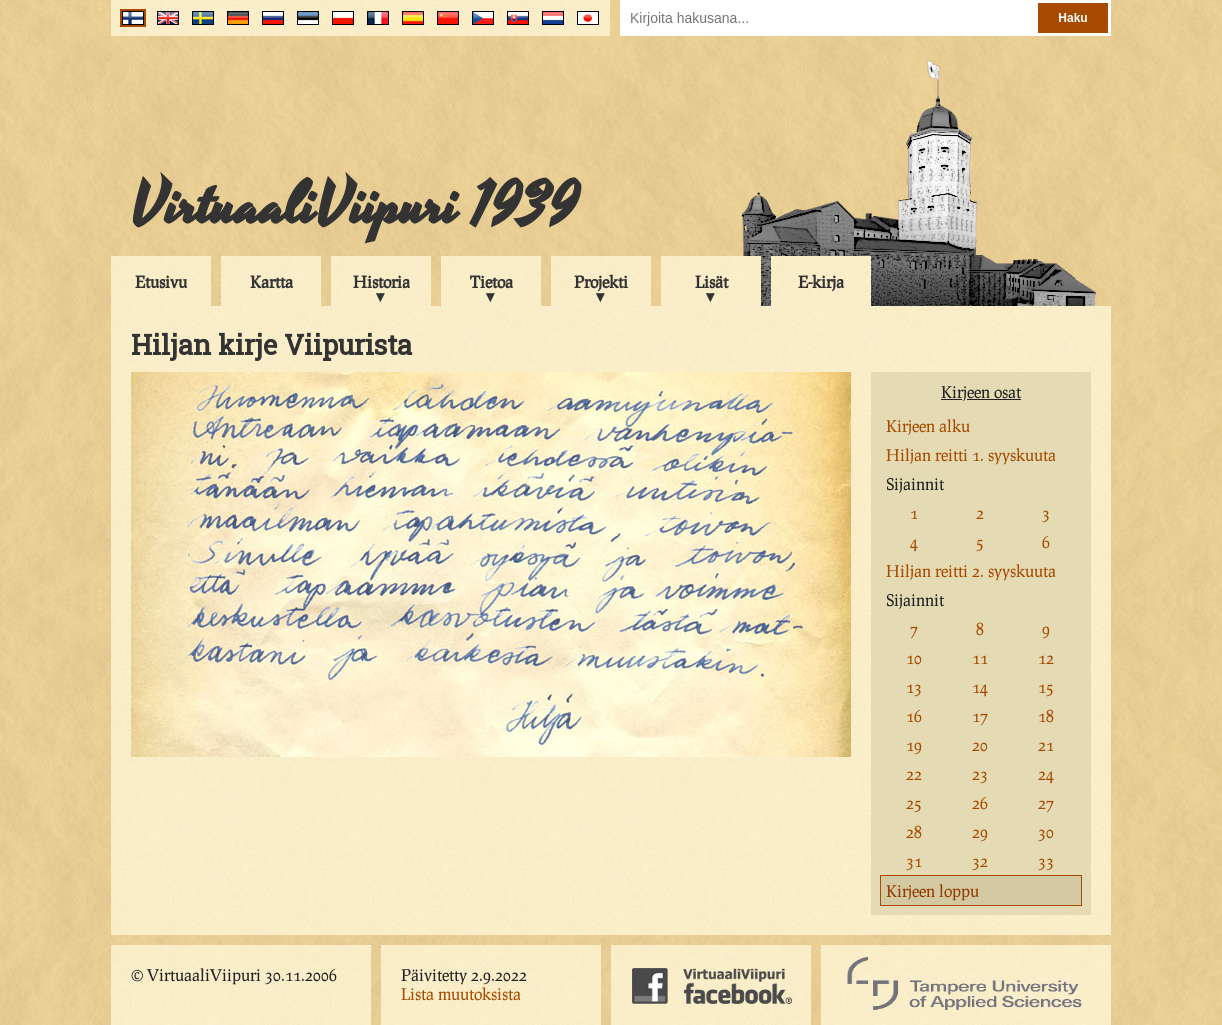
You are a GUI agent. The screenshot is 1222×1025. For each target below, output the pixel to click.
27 (1046, 802)
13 (914, 686)
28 (914, 831)
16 (914, 715)
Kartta (271, 281)
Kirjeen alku (928, 425)
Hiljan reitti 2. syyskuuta (971, 570)
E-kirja (821, 281)
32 (980, 860)
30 (1046, 831)
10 (914, 657)
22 (914, 773)
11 (980, 657)
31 (914, 860)
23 (980, 773)
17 (980, 715)
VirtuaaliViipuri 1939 (354, 207)
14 (980, 686)
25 (914, 802)
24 (1046, 773)
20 (980, 744)
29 (980, 831)
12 (1046, 657)
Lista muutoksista (461, 993)
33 (1046, 860)
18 (1046, 715)
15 (1046, 686)
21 (1046, 744)
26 (980, 802)
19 (914, 744)
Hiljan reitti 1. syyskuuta (971, 454)
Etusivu (161, 281)
